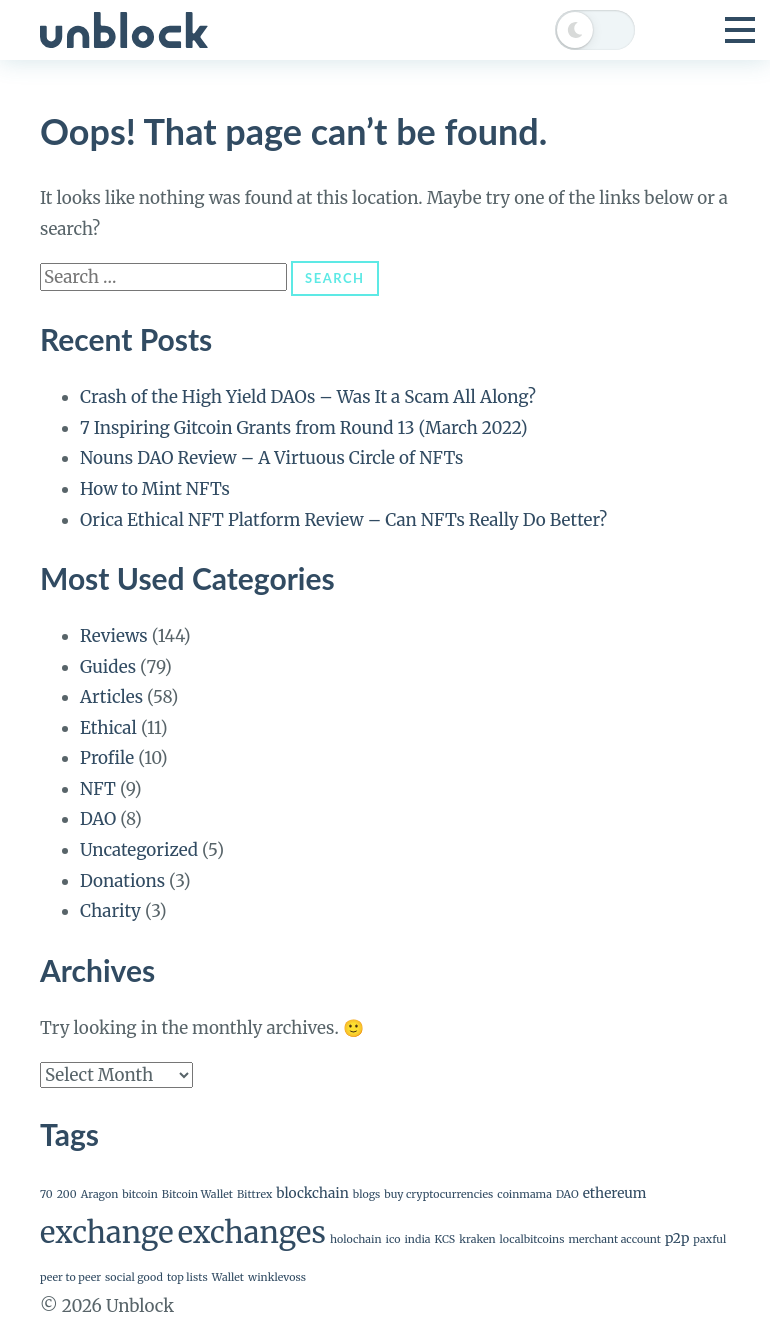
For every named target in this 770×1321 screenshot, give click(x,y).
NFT (98, 789)
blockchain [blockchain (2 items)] (312, 1193)
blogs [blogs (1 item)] (366, 1194)
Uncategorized (139, 850)
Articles (111, 697)
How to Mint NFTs (155, 489)
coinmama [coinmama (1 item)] (524, 1194)
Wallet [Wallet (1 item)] (228, 1277)
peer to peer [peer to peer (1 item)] (70, 1277)
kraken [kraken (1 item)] (477, 1239)
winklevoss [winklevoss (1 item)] (277, 1277)
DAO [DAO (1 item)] (567, 1194)
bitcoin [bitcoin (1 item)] (140, 1194)
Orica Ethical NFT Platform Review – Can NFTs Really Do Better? (343, 520)
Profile (107, 758)
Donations (122, 881)
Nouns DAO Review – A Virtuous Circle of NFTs (271, 458)
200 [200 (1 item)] (67, 1194)
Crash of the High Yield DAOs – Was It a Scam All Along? (308, 397)
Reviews (114, 636)
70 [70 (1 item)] (46, 1194)
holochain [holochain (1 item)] (356, 1239)
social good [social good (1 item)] (134, 1277)
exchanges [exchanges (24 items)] (252, 1232)
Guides (108, 667)
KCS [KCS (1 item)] (445, 1239)
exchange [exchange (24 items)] (107, 1232)
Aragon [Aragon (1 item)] (100, 1194)
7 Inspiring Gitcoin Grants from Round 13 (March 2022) (304, 428)
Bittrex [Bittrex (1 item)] (254, 1194)
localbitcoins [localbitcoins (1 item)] (532, 1239)
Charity (110, 911)
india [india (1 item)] (417, 1239)
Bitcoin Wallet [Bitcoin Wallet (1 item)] (197, 1194)
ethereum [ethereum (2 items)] (615, 1193)
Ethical (108, 728)
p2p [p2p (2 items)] (677, 1238)
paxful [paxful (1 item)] (709, 1239)
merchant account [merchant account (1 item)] (614, 1239)
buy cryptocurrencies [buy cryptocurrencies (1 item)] (438, 1194)
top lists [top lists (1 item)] (187, 1277)
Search (334, 278)
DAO (98, 819)
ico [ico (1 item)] (393, 1239)
